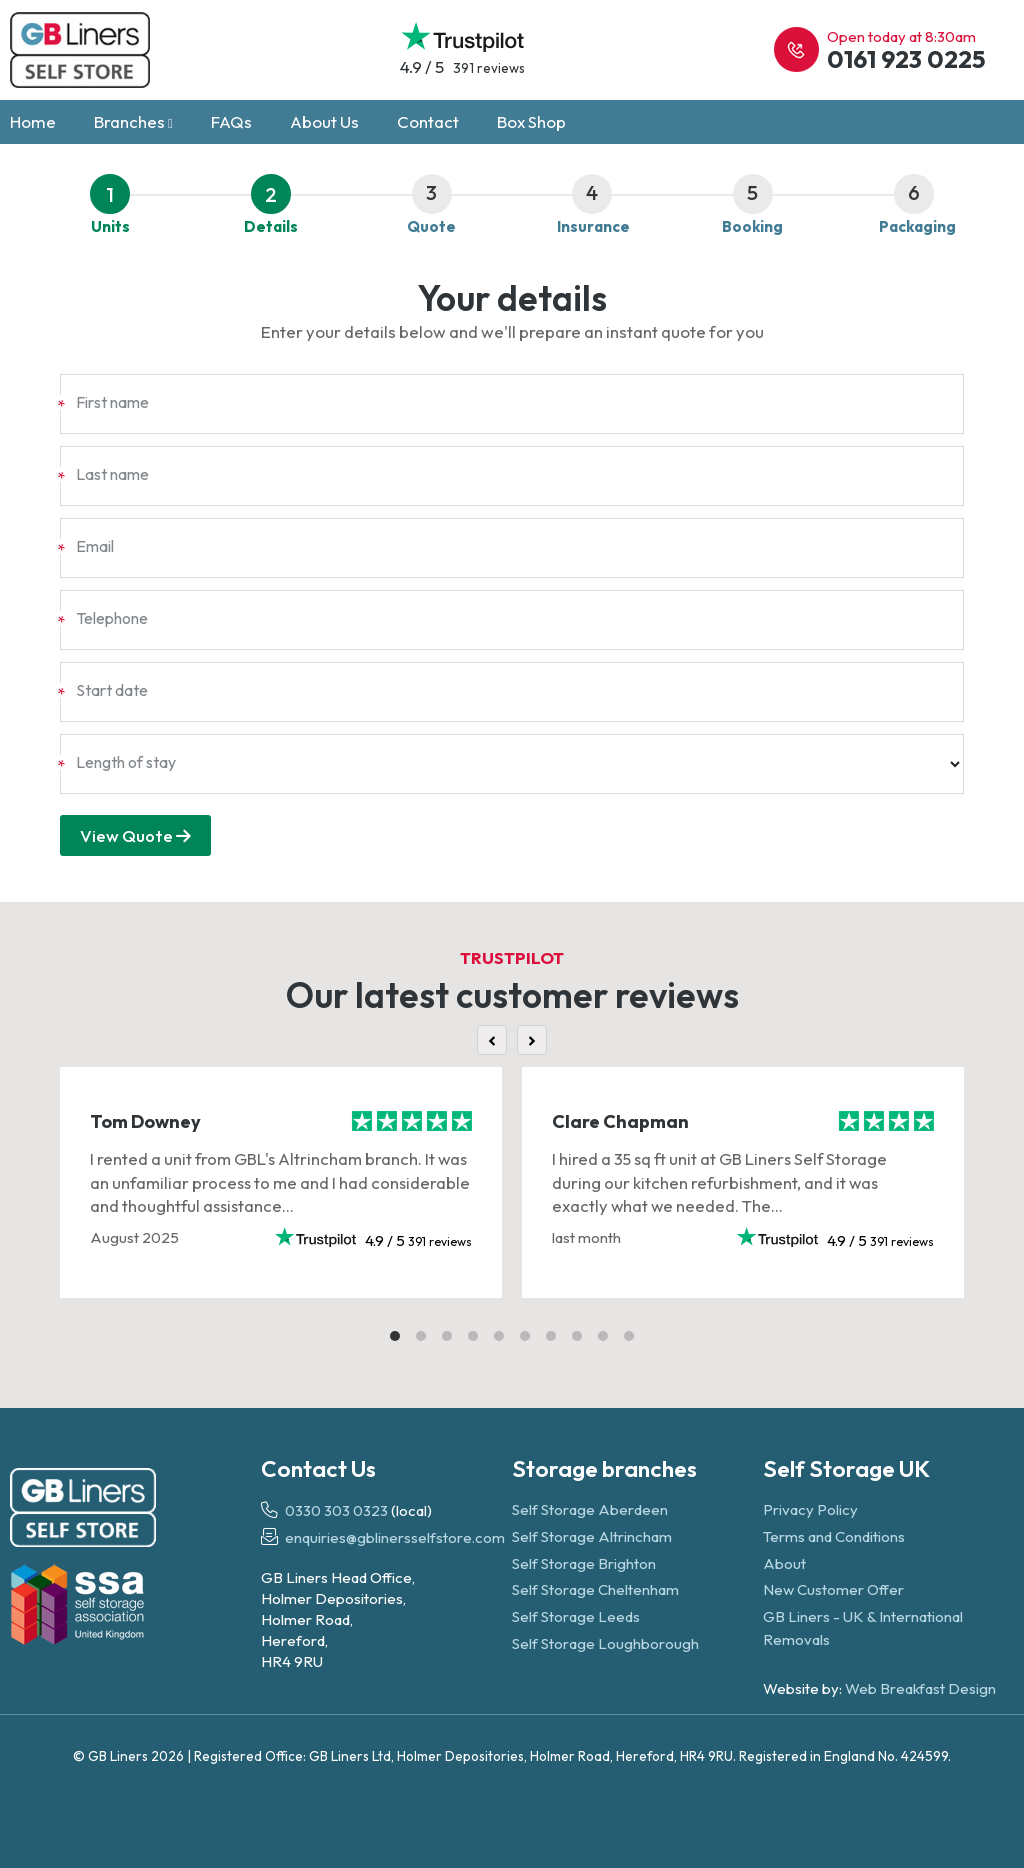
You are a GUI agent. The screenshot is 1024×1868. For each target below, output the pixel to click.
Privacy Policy (810, 1510)
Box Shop (531, 121)
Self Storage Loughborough (605, 1643)
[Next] (532, 1040)
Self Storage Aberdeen (590, 1510)
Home (33, 121)
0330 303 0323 (336, 1511)
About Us (324, 121)
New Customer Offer (833, 1590)
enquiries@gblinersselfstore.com (395, 1538)
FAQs (231, 121)
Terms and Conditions (834, 1536)
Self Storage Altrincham (592, 1536)
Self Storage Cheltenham (595, 1590)
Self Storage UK (846, 1468)
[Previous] (492, 1040)
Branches (133, 121)
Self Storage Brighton (584, 1563)
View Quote (135, 835)
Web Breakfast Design (920, 1689)
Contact (428, 121)
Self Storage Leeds (576, 1616)
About (784, 1563)
